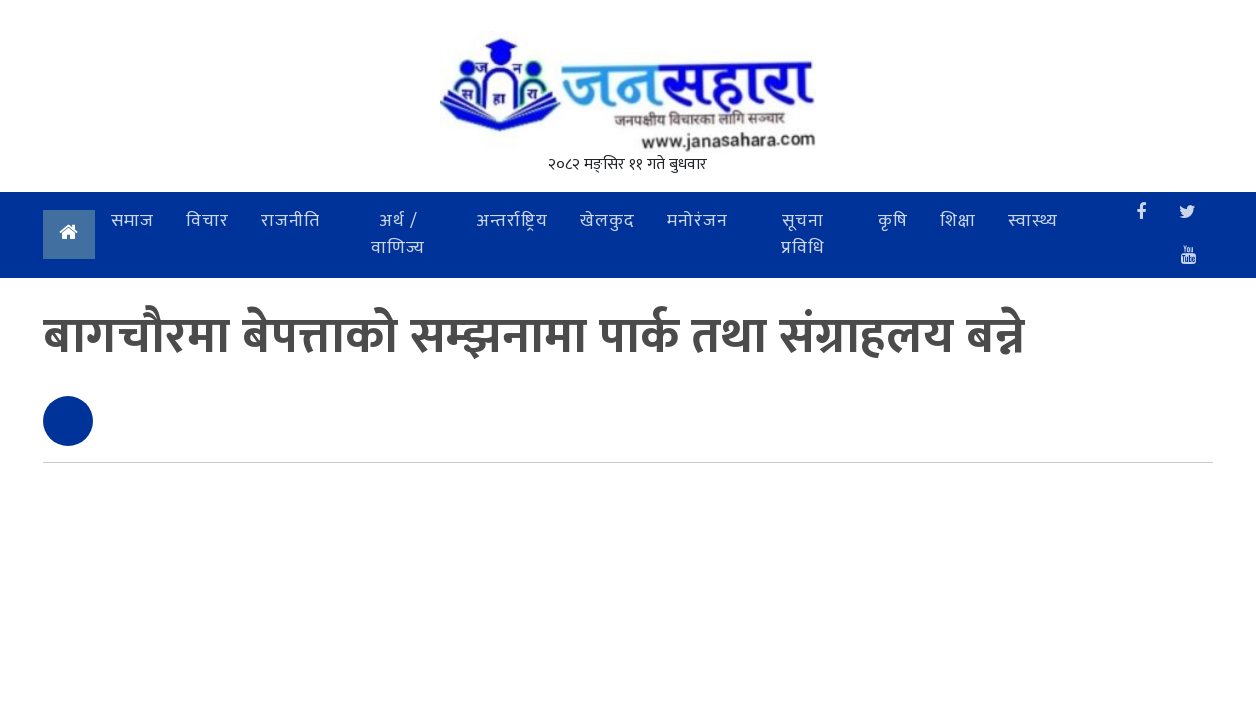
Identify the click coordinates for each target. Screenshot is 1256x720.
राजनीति (290, 221)
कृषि (893, 221)
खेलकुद (607, 221)
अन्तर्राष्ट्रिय (512, 221)
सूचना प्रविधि (803, 234)
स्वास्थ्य (1033, 221)
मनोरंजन (697, 221)
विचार (207, 221)
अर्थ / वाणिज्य (398, 234)
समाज (132, 221)
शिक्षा (958, 221)
